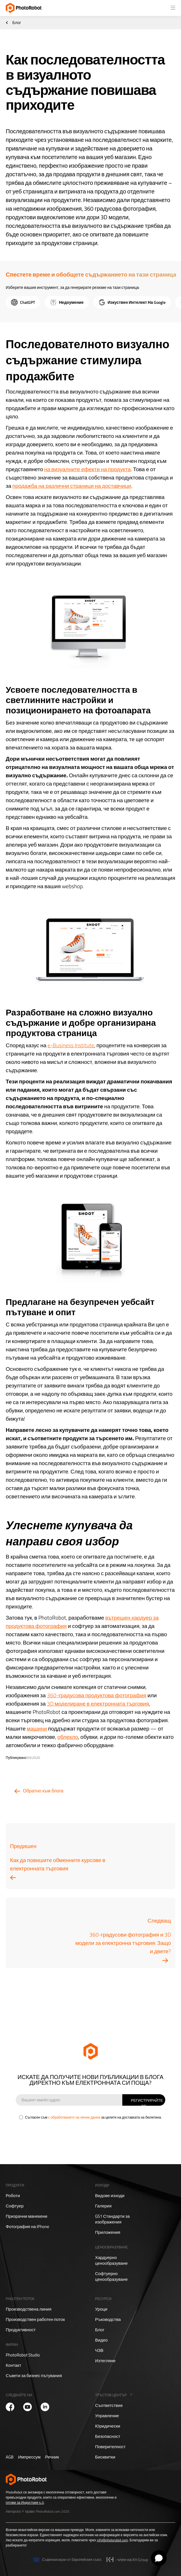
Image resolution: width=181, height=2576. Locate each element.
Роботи (13, 2196)
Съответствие (109, 2405)
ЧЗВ (99, 2350)
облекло (67, 1737)
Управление (107, 2416)
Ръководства (108, 2319)
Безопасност (107, 2436)
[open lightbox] (90, 626)
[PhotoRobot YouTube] (27, 2407)
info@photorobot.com (112, 2540)
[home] (24, 8)
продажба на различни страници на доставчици (71, 485)
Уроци (101, 2309)
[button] (173, 8)
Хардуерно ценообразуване (111, 2260)
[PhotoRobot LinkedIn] (45, 2407)
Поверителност (110, 2447)
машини (37, 1728)
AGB (9, 2457)
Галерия (103, 2206)
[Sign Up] (143, 2100)
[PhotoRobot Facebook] (10, 2407)
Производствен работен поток (35, 2319)
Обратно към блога (43, 1790)
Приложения (107, 2232)
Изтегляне (105, 2361)
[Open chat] (159, 2558)
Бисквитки (105, 2457)
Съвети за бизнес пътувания (34, 2376)
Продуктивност (21, 2330)
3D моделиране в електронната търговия (98, 1703)
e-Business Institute (71, 1045)
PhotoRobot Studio (23, 2355)
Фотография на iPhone (27, 2226)
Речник (52, 2457)
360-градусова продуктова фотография (96, 1695)
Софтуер (14, 2206)
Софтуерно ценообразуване (111, 2276)
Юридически (107, 2426)
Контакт (13, 2365)
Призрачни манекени (26, 2216)
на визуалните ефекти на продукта (87, 469)
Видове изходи (109, 2196)
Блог (16, 23)
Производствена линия (28, 2309)
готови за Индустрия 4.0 (25, 2502)
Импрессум (29, 2457)
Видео (101, 2340)
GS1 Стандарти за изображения (112, 2219)
